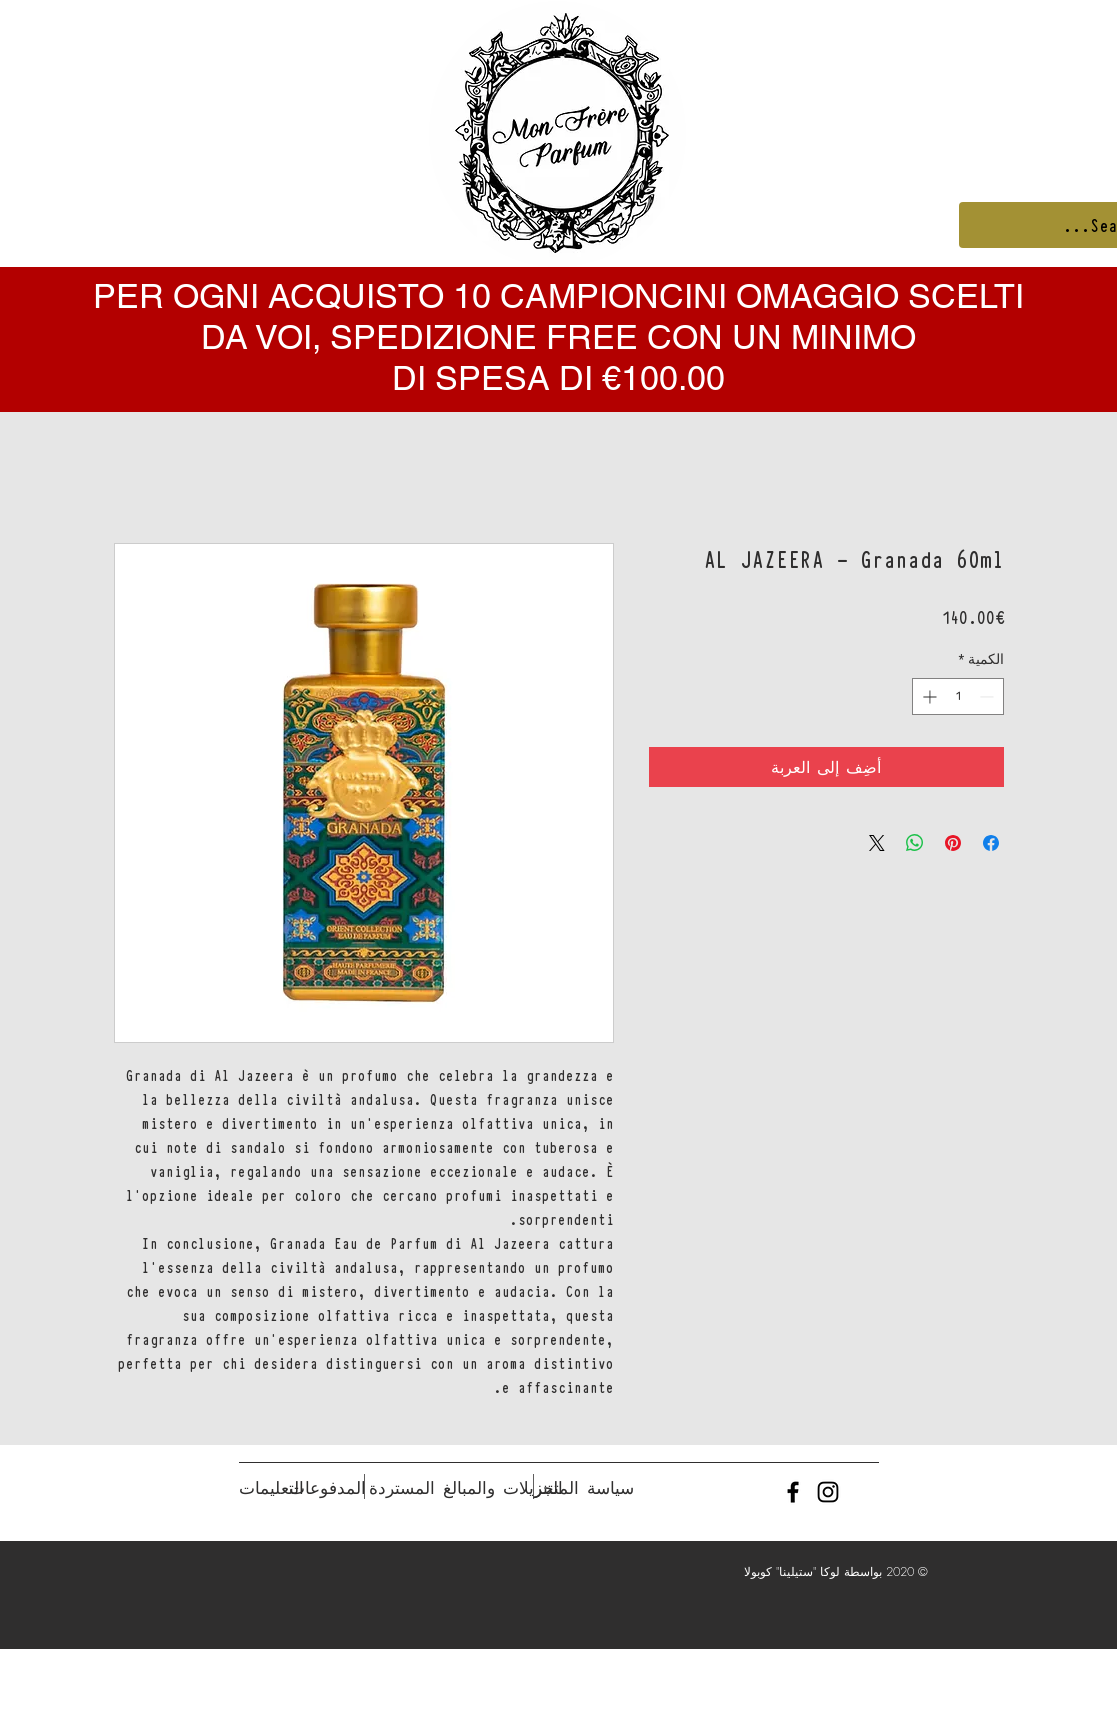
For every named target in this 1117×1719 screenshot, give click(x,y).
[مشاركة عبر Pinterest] (953, 843)
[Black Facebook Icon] (793, 1492)
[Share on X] (877, 843)
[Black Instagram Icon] (828, 1492)
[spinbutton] (958, 696)
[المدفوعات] (327, 1488)
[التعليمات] (271, 1488)
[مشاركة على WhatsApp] (915, 843)
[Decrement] (988, 696)
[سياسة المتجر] (584, 1488)
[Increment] (927, 696)
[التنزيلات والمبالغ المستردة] (466, 1488)
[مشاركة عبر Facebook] (991, 843)
